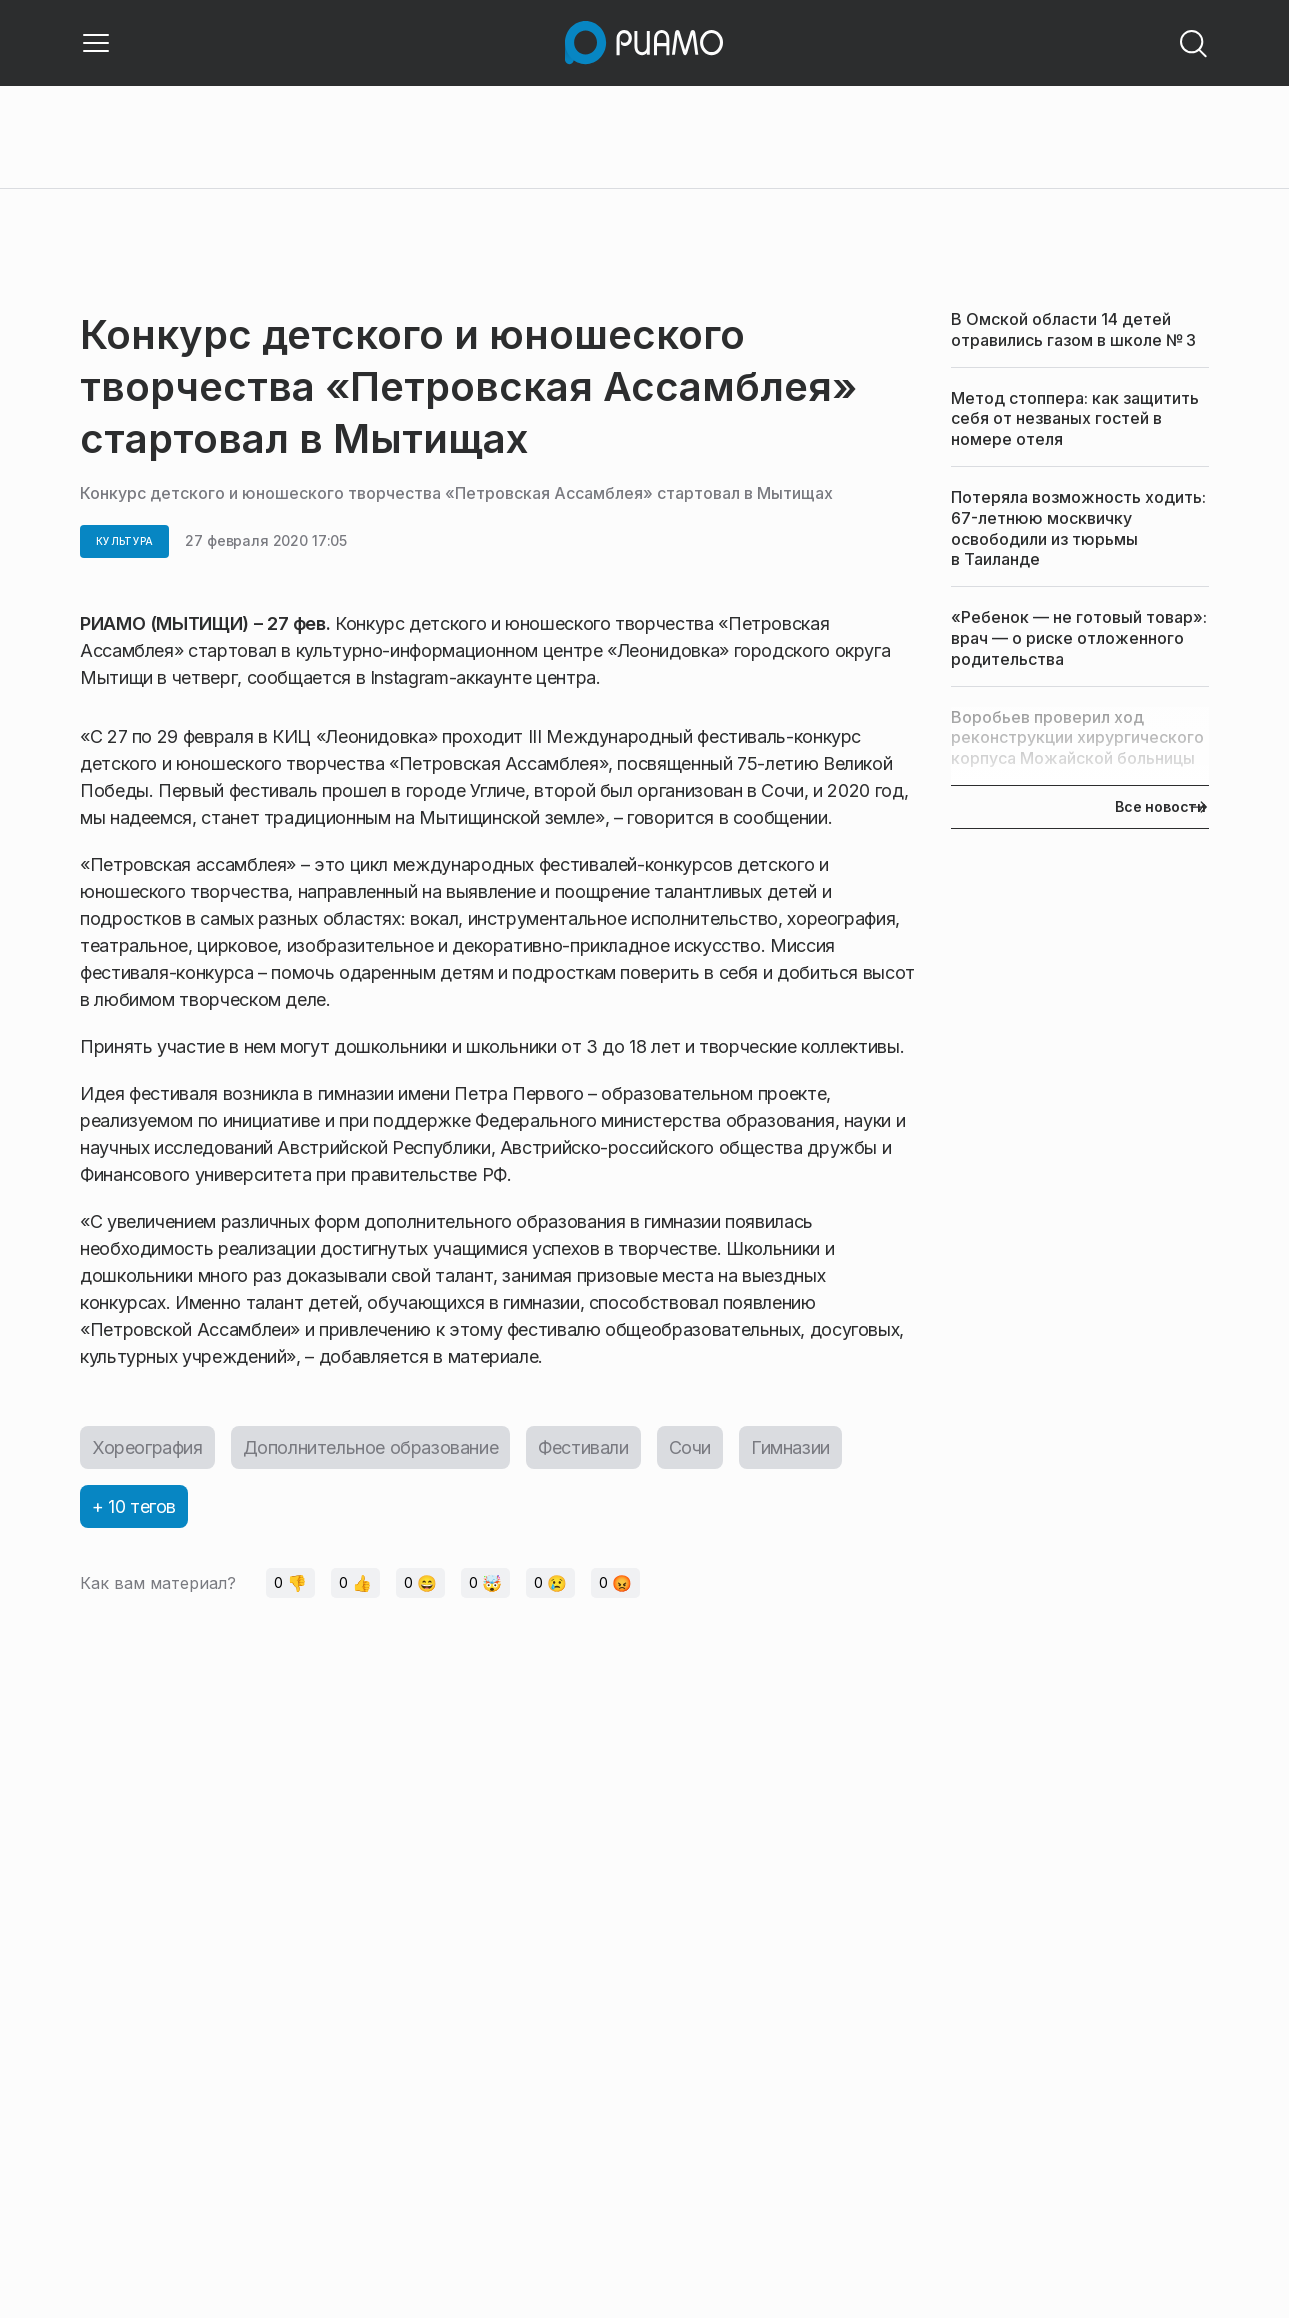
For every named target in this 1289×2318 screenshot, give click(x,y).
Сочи (690, 1447)
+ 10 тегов (134, 1506)
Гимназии (790, 1447)
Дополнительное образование (371, 1447)
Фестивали (583, 1447)
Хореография (147, 1447)
